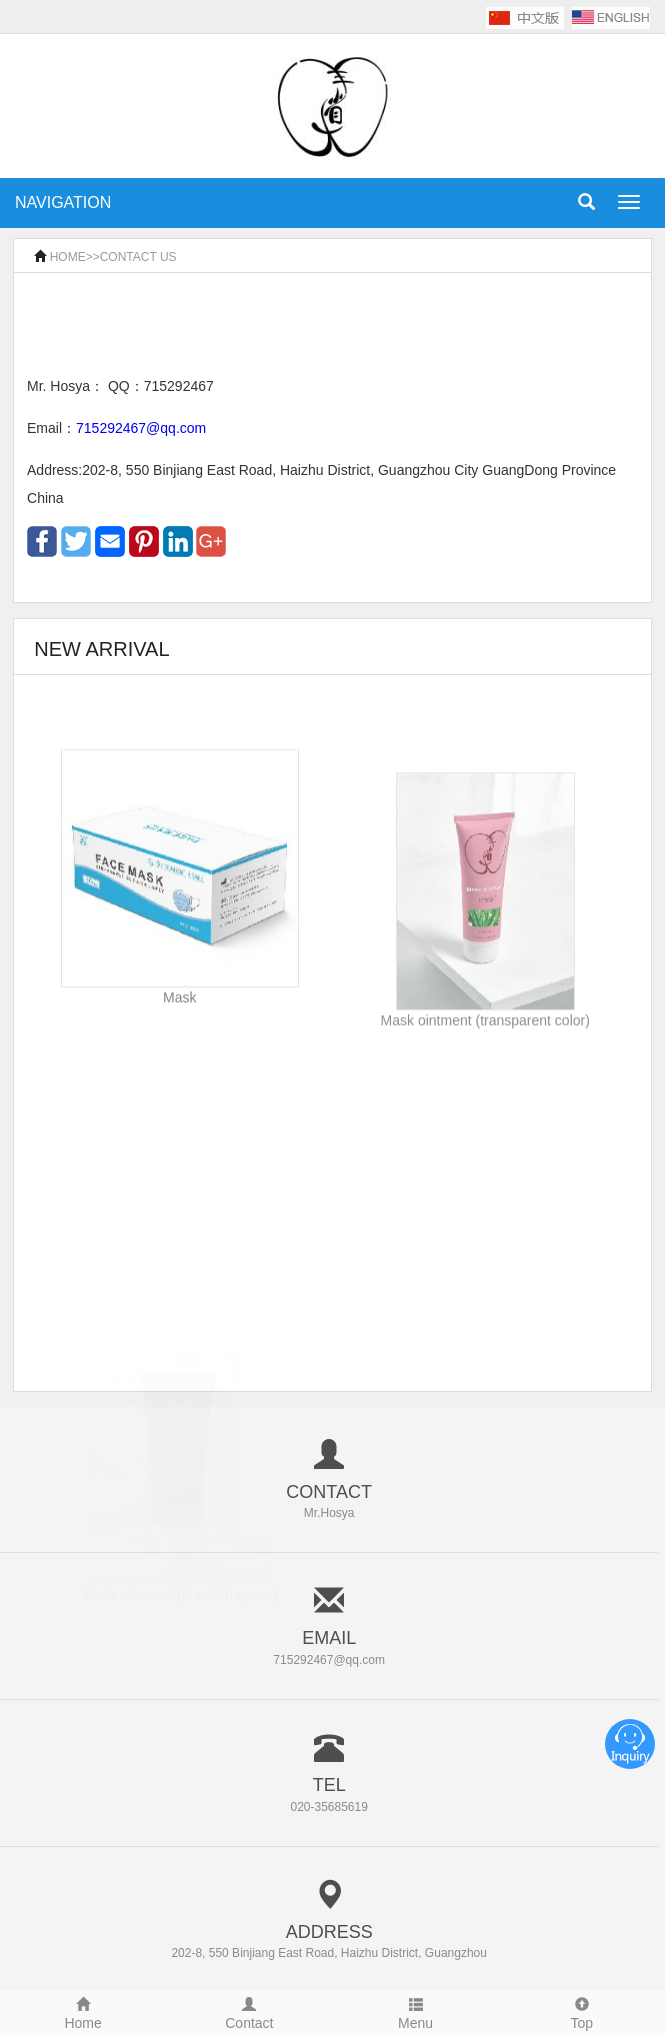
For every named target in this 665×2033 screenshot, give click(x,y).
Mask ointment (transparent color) (485, 1049)
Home (83, 2011)
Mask (179, 1020)
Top (582, 2011)
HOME (68, 257)
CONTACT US (138, 257)
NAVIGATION (63, 202)
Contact (249, 2011)
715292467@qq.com (141, 428)
